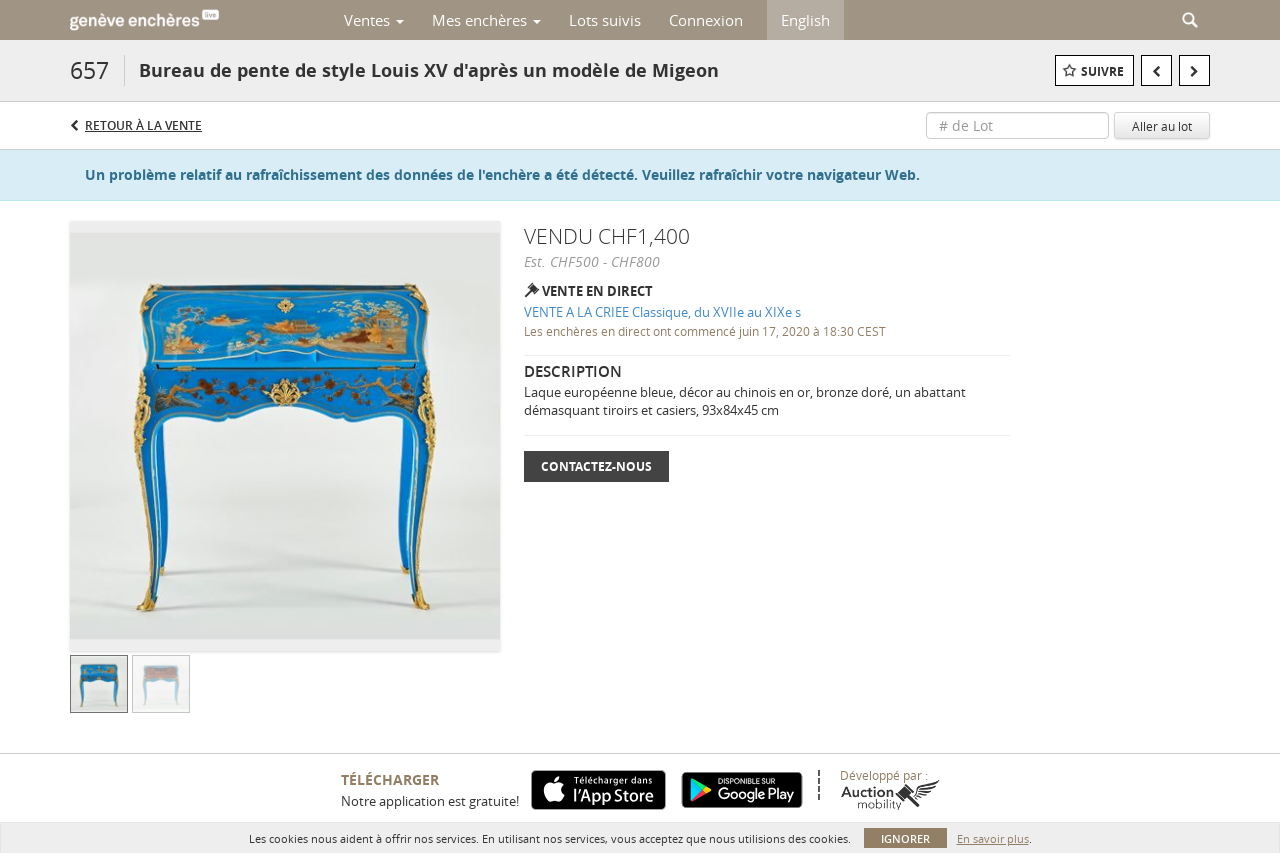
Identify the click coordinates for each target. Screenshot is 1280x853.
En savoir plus (993, 838)
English (805, 20)
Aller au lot (1162, 126)
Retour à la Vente (143, 125)
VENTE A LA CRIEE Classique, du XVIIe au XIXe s (662, 312)
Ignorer (905, 838)
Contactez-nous (596, 466)
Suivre (1102, 71)
